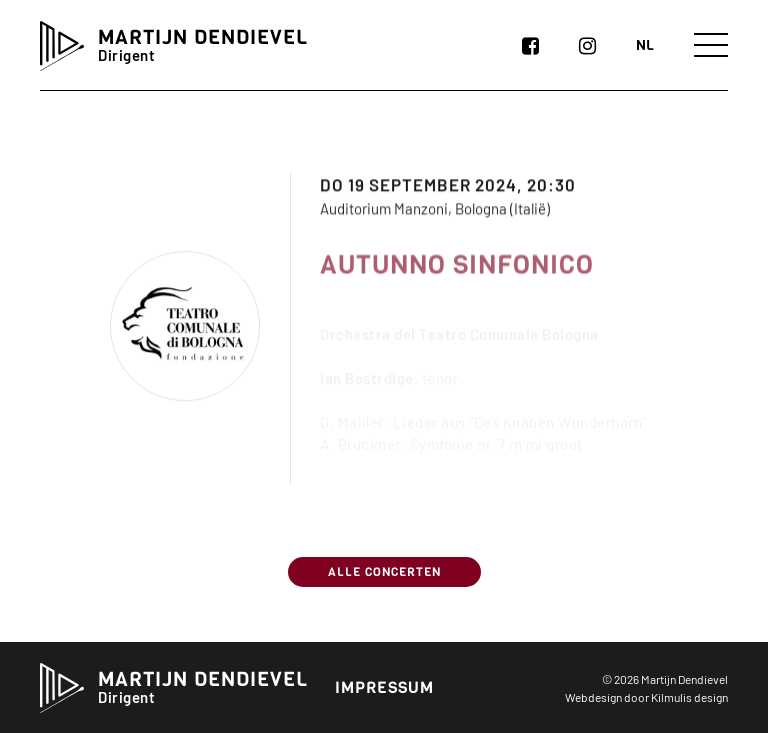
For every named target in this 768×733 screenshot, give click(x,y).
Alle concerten (384, 572)
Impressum (384, 687)
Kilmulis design (689, 697)
